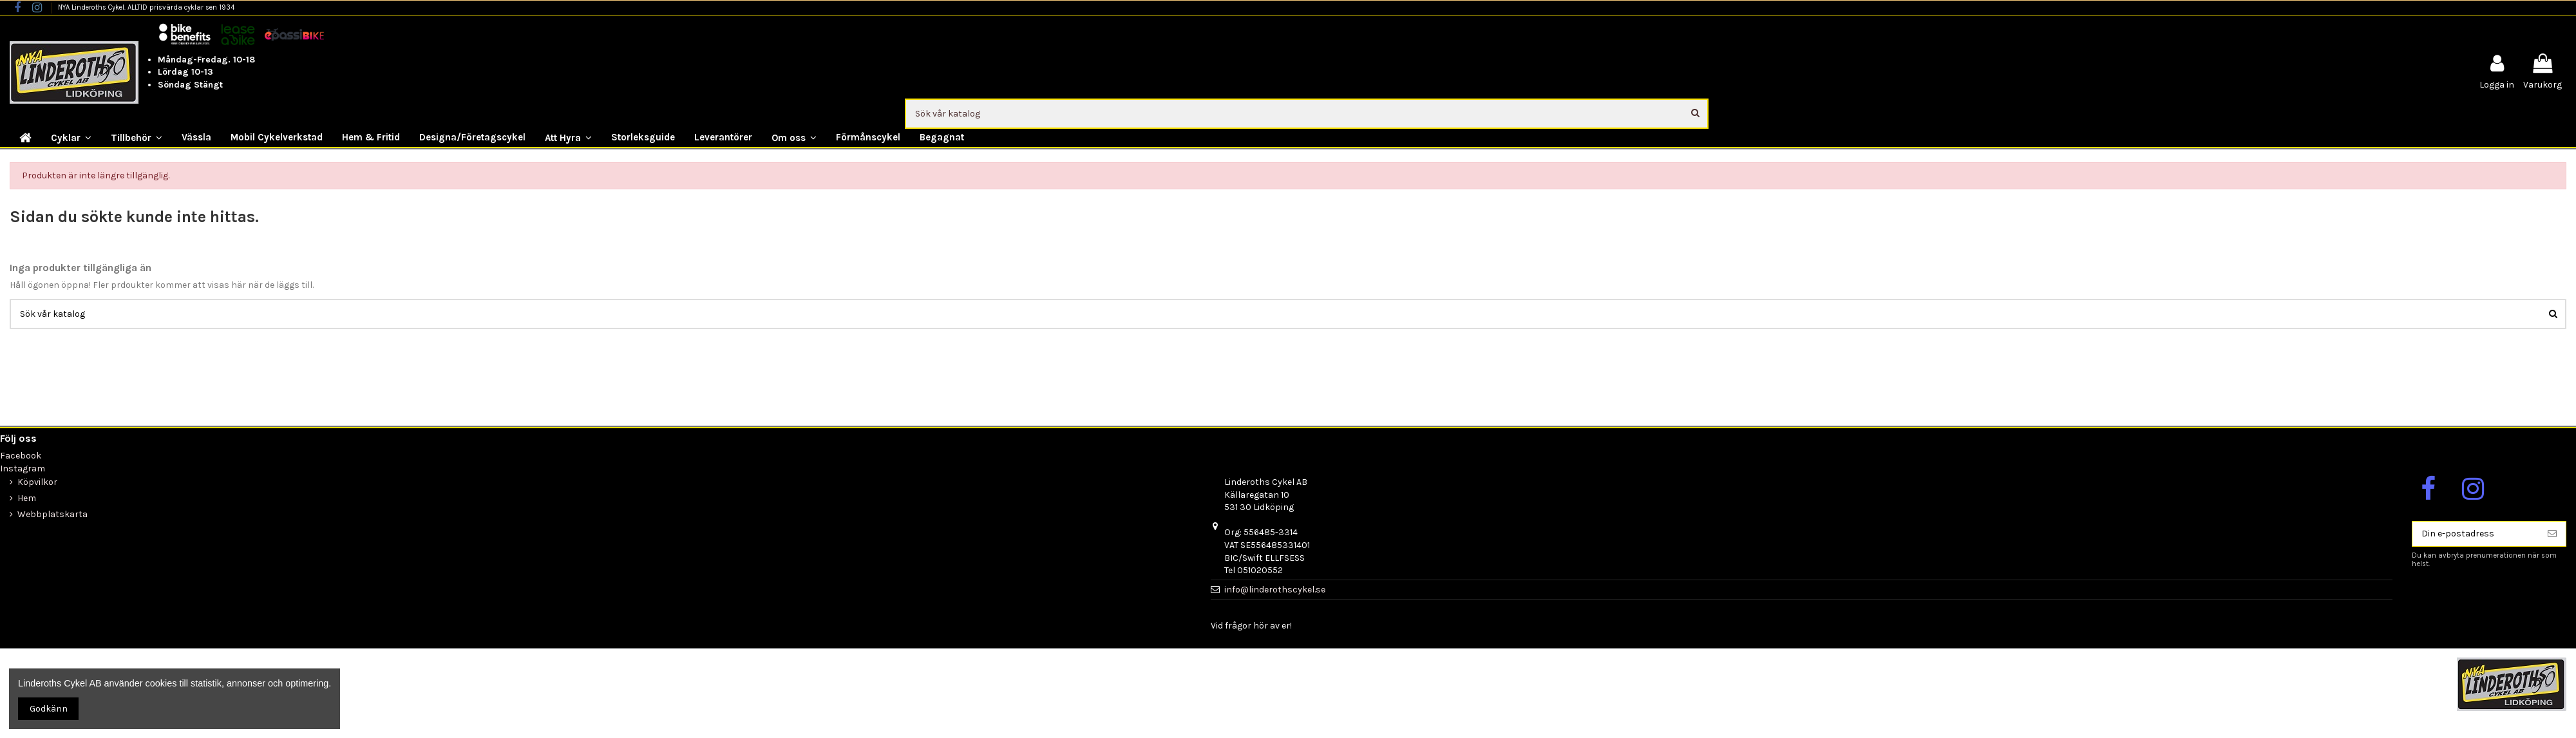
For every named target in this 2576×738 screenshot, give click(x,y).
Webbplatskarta (52, 514)
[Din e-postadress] (2475, 534)
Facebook (20, 455)
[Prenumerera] (2552, 534)
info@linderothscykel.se (1274, 589)
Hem (26, 498)
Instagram (22, 468)
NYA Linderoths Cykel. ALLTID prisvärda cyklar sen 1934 (146, 7)
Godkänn (49, 708)
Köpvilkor (37, 482)
